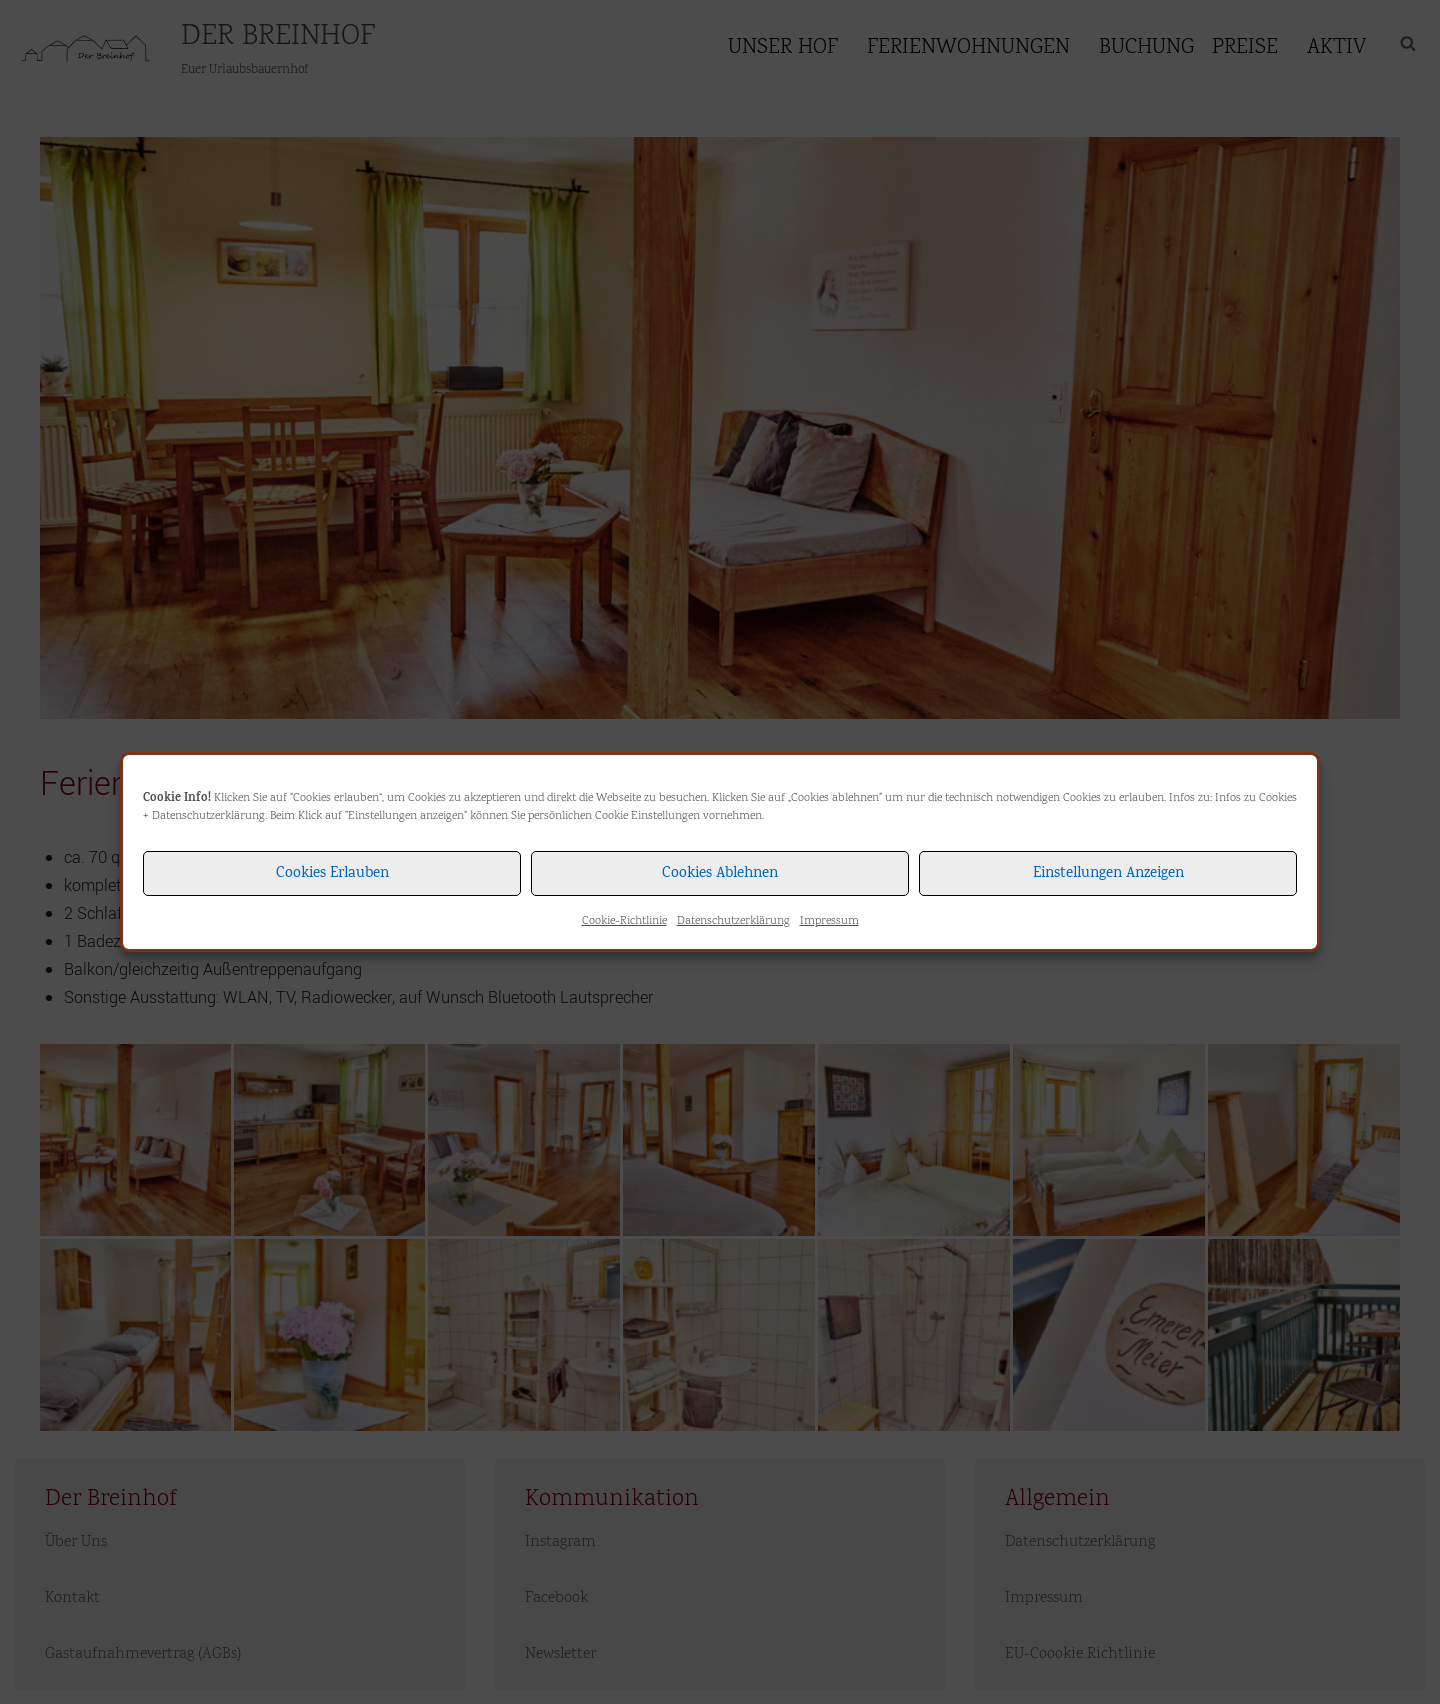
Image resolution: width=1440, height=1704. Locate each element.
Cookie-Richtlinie (624, 921)
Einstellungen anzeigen (1108, 874)
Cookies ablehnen (720, 874)
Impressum (829, 921)
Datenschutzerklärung (208, 816)
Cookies (1278, 798)
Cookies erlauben (332, 874)
